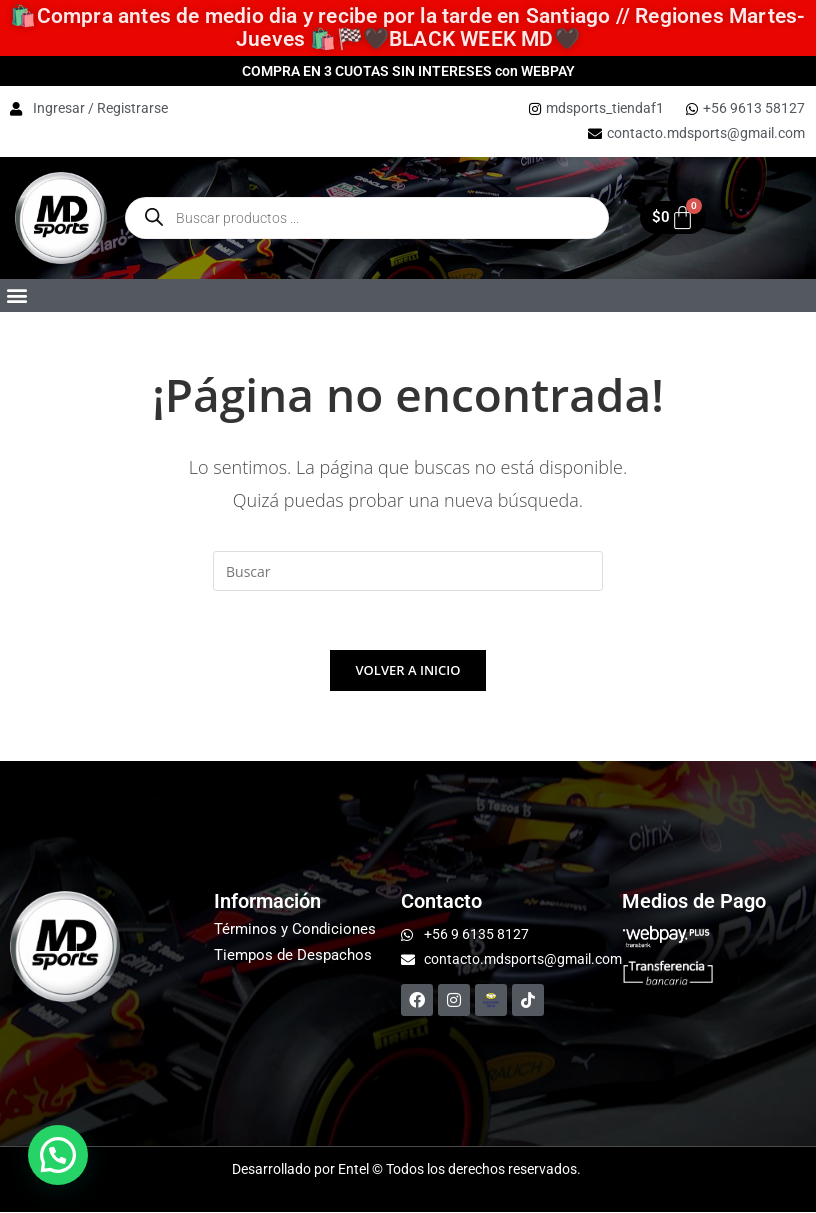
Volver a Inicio (408, 671)
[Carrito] (672, 217)
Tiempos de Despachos (293, 956)
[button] (16, 295)
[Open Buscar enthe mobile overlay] (367, 218)
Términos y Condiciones (295, 930)
